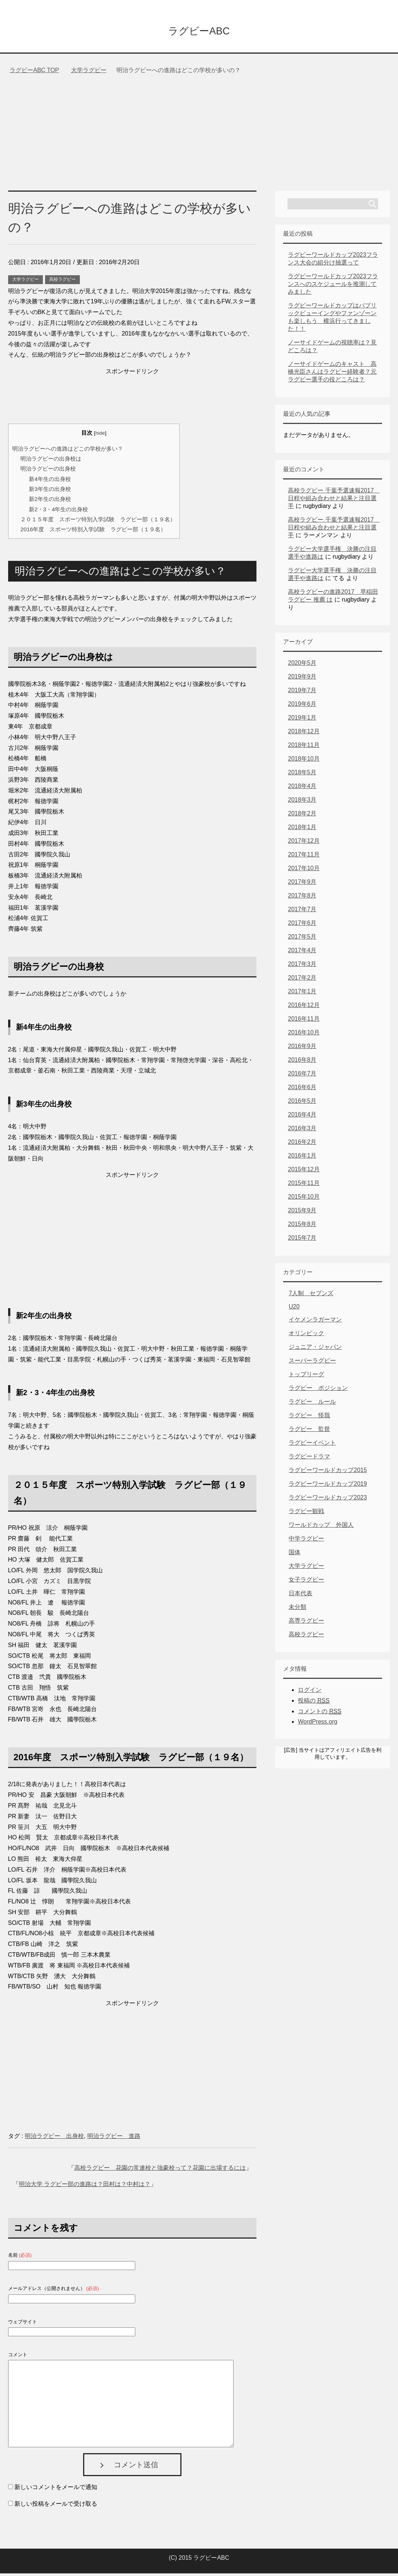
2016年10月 (303, 1035)
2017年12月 (303, 843)
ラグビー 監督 (309, 1431)
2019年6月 (302, 706)
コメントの (319, 1714)
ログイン (310, 1692)
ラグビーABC (199, 30)
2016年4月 (302, 1117)
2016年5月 (302, 1103)
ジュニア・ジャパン (315, 1349)
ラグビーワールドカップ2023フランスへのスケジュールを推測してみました (333, 286)
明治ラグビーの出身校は (50, 461)
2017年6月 (302, 925)
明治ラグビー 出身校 (54, 2138)
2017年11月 (303, 857)
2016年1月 (302, 1158)
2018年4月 (302, 788)
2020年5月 (302, 665)
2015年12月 (303, 1172)
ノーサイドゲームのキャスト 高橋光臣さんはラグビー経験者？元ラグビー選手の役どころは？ (332, 374)
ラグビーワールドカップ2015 (328, 1472)
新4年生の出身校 (50, 481)
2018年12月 (303, 734)
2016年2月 (302, 1144)
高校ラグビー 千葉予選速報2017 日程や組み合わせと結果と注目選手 (334, 501)
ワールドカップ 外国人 (321, 1527)
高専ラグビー (306, 1623)
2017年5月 (302, 939)
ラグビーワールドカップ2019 (328, 1486)
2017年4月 (302, 953)
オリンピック (306, 1336)
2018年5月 (302, 775)
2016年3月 (302, 1131)
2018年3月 (302, 802)
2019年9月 (302, 679)
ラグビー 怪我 (309, 1418)
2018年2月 (302, 816)
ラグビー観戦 (306, 1514)
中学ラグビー (306, 1541)
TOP (34, 73)
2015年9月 (302, 1213)
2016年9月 (302, 1048)
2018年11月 (303, 747)
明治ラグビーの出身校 (48, 471)
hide (100, 435)
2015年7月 (302, 1240)
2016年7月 (302, 1076)
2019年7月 (302, 693)
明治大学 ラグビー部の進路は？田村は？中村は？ (84, 2186)
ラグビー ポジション (318, 1390)
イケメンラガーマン (315, 1322)
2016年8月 (302, 1062)
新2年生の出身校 (50, 501)
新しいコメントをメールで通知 (55, 2489)
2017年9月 (302, 884)
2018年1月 (302, 829)
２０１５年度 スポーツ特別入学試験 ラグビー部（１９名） (98, 522)
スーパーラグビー (312, 1363)
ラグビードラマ (309, 1459)
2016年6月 (302, 1090)
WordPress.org (317, 1724)
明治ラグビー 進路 (113, 2138)
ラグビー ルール (312, 1404)
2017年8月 (302, 898)
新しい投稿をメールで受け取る (55, 2506)
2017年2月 (302, 980)
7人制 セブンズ (311, 1296)
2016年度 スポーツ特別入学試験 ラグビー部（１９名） (93, 532)
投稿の (313, 1703)
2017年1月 (302, 994)
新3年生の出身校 (50, 491)
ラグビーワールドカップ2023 (328, 1500)
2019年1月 (302, 720)
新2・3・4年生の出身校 (58, 512)
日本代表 (300, 1596)
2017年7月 (302, 912)
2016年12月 (303, 1007)
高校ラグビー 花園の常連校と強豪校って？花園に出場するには (160, 2170)
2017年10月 (303, 871)
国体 (294, 1555)
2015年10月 (303, 1199)
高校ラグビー (62, 281)
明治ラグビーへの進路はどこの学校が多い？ (67, 451)
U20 (294, 1309)
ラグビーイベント (312, 1445)
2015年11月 (303, 1185)
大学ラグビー (25, 281)
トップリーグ (306, 1377)
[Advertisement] (199, 137)
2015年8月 (302, 1226)
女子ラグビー (306, 1582)
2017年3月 (302, 966)
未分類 (297, 1609)
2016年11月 (303, 1021)
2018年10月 (303, 761)
